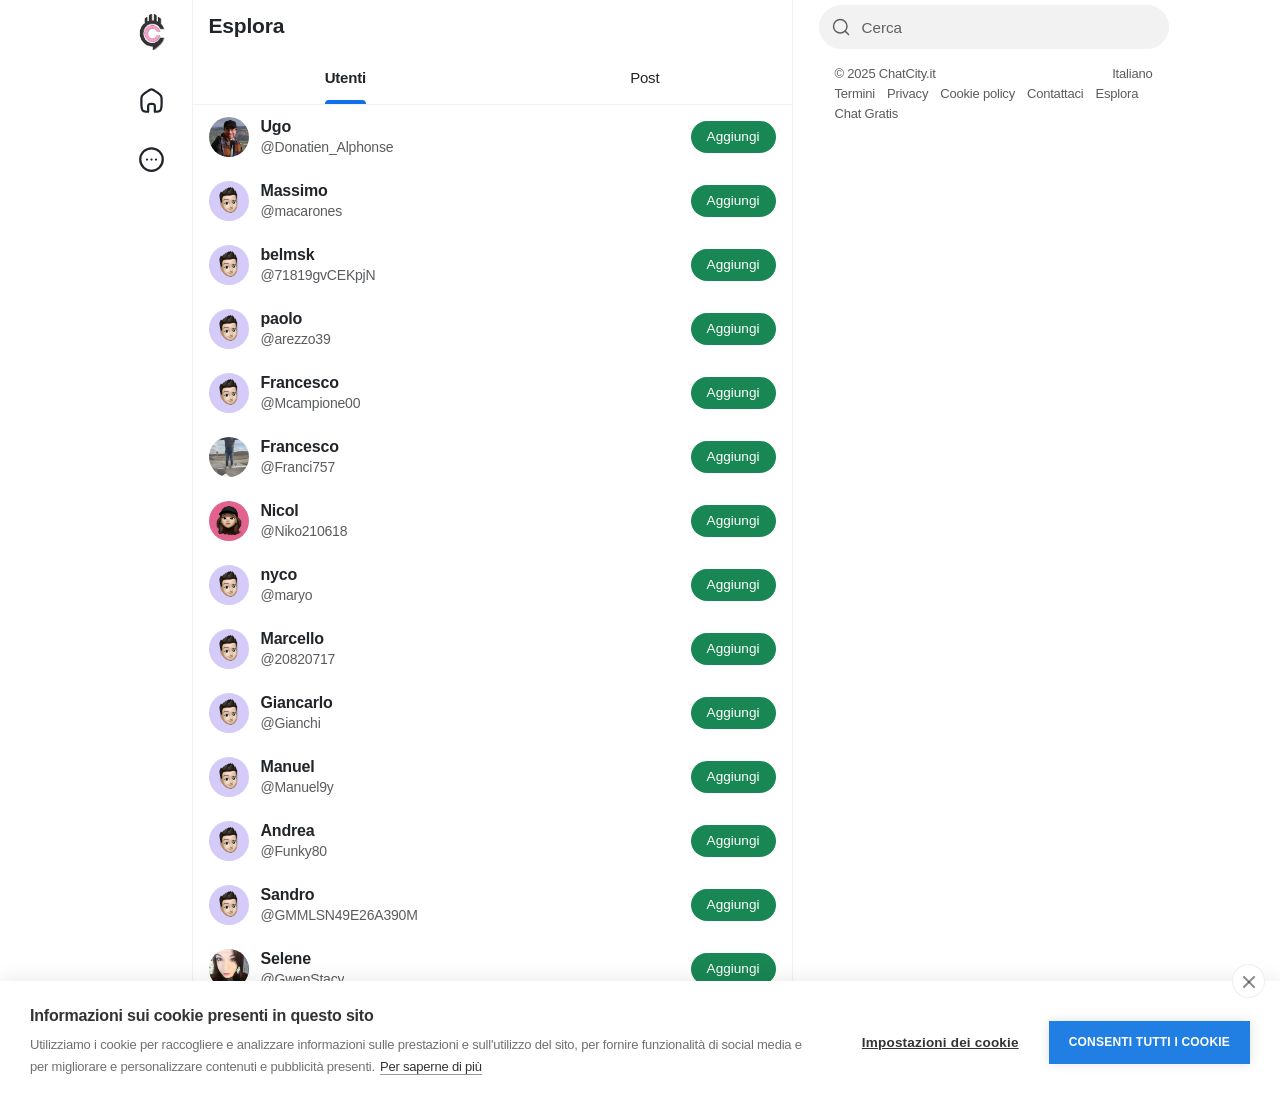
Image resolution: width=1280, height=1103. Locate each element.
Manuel (288, 766)
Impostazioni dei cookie (940, 1042)
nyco (279, 574)
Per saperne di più (431, 1066)
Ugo (276, 126)
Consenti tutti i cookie (1149, 1042)
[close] (1248, 981)
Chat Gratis (867, 113)
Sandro (288, 894)
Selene (286, 958)
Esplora (1116, 93)
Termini (855, 93)
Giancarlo (297, 702)
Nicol (280, 510)
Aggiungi (733, 136)
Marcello (292, 638)
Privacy (907, 93)
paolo (282, 318)
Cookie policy (977, 93)
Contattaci (1055, 93)
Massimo (294, 190)
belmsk (288, 254)
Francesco (300, 382)
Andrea (288, 830)
